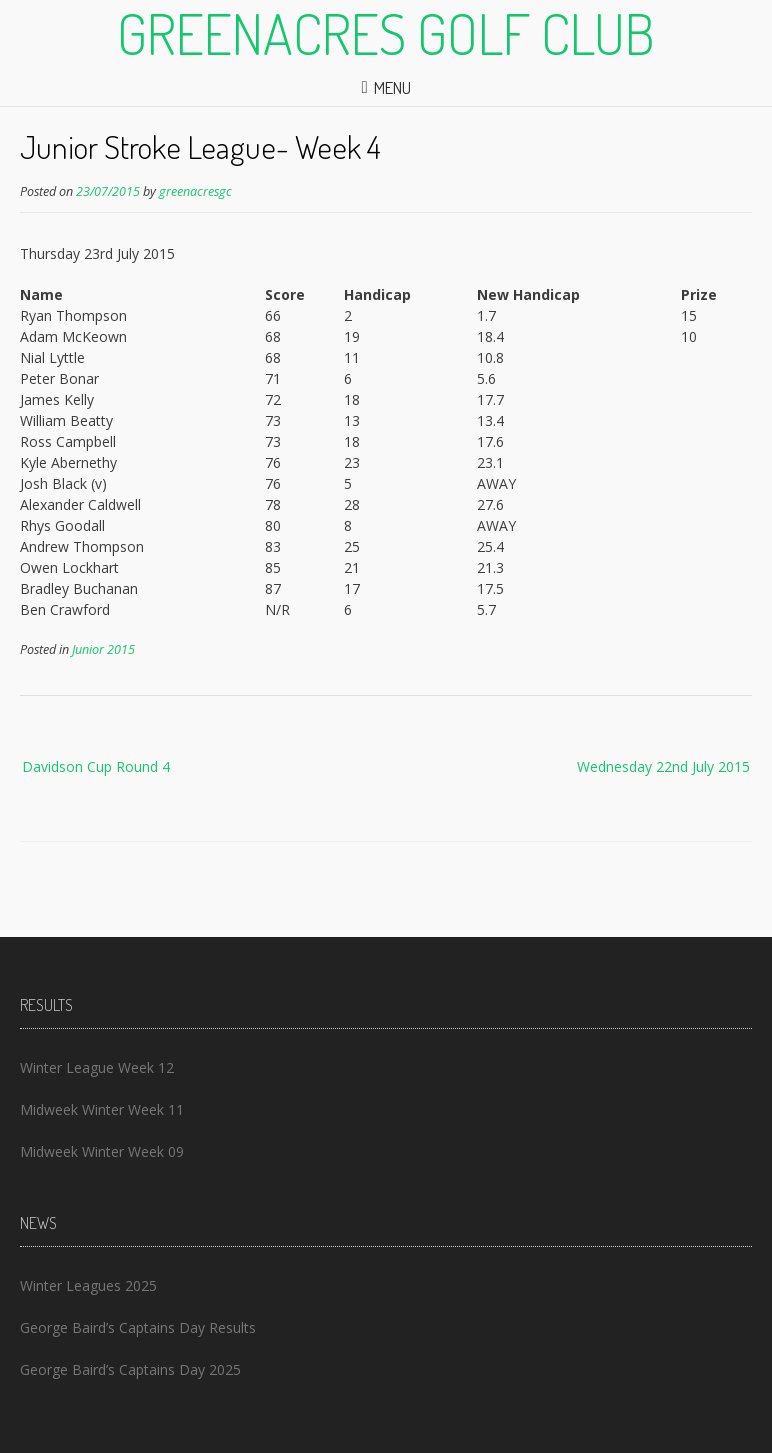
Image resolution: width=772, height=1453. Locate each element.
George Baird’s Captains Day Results (138, 1327)
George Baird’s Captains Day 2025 (130, 1369)
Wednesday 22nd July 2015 (663, 766)
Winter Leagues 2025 (88, 1285)
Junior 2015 (103, 649)
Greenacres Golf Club (386, 33)
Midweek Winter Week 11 (102, 1109)
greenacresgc (195, 191)
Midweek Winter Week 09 (102, 1151)
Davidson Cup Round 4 (96, 766)
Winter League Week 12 (97, 1067)
